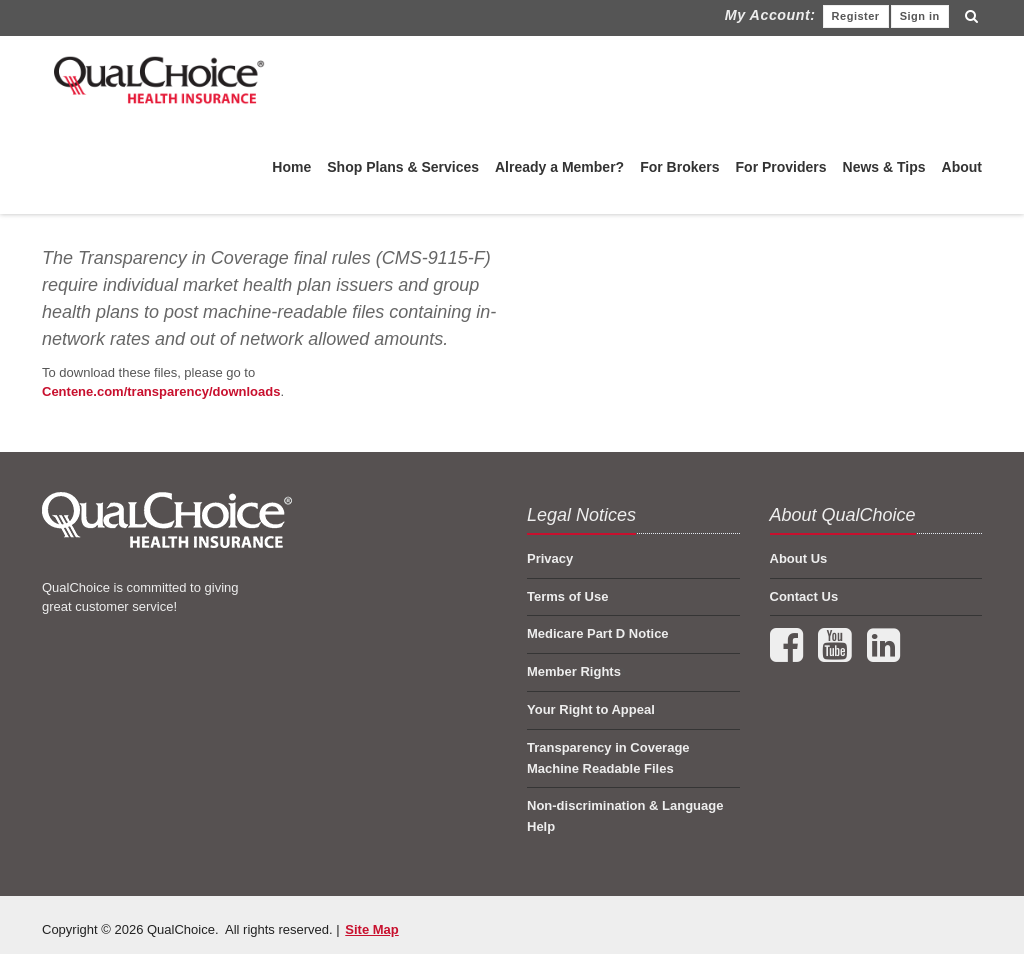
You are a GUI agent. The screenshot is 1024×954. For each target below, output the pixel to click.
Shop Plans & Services (403, 167)
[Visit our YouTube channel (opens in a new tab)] (836, 654)
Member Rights (574, 671)
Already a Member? (559, 167)
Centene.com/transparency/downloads (161, 391)
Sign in (920, 16)
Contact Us (804, 596)
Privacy (550, 558)
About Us (799, 558)
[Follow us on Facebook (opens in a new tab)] (788, 654)
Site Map (371, 929)
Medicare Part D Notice (598, 633)
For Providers (781, 167)
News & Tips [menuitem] (884, 167)
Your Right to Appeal (591, 709)
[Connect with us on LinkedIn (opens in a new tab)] (883, 654)
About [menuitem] (962, 167)
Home (291, 167)
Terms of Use (567, 596)
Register (856, 16)
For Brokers (679, 167)
